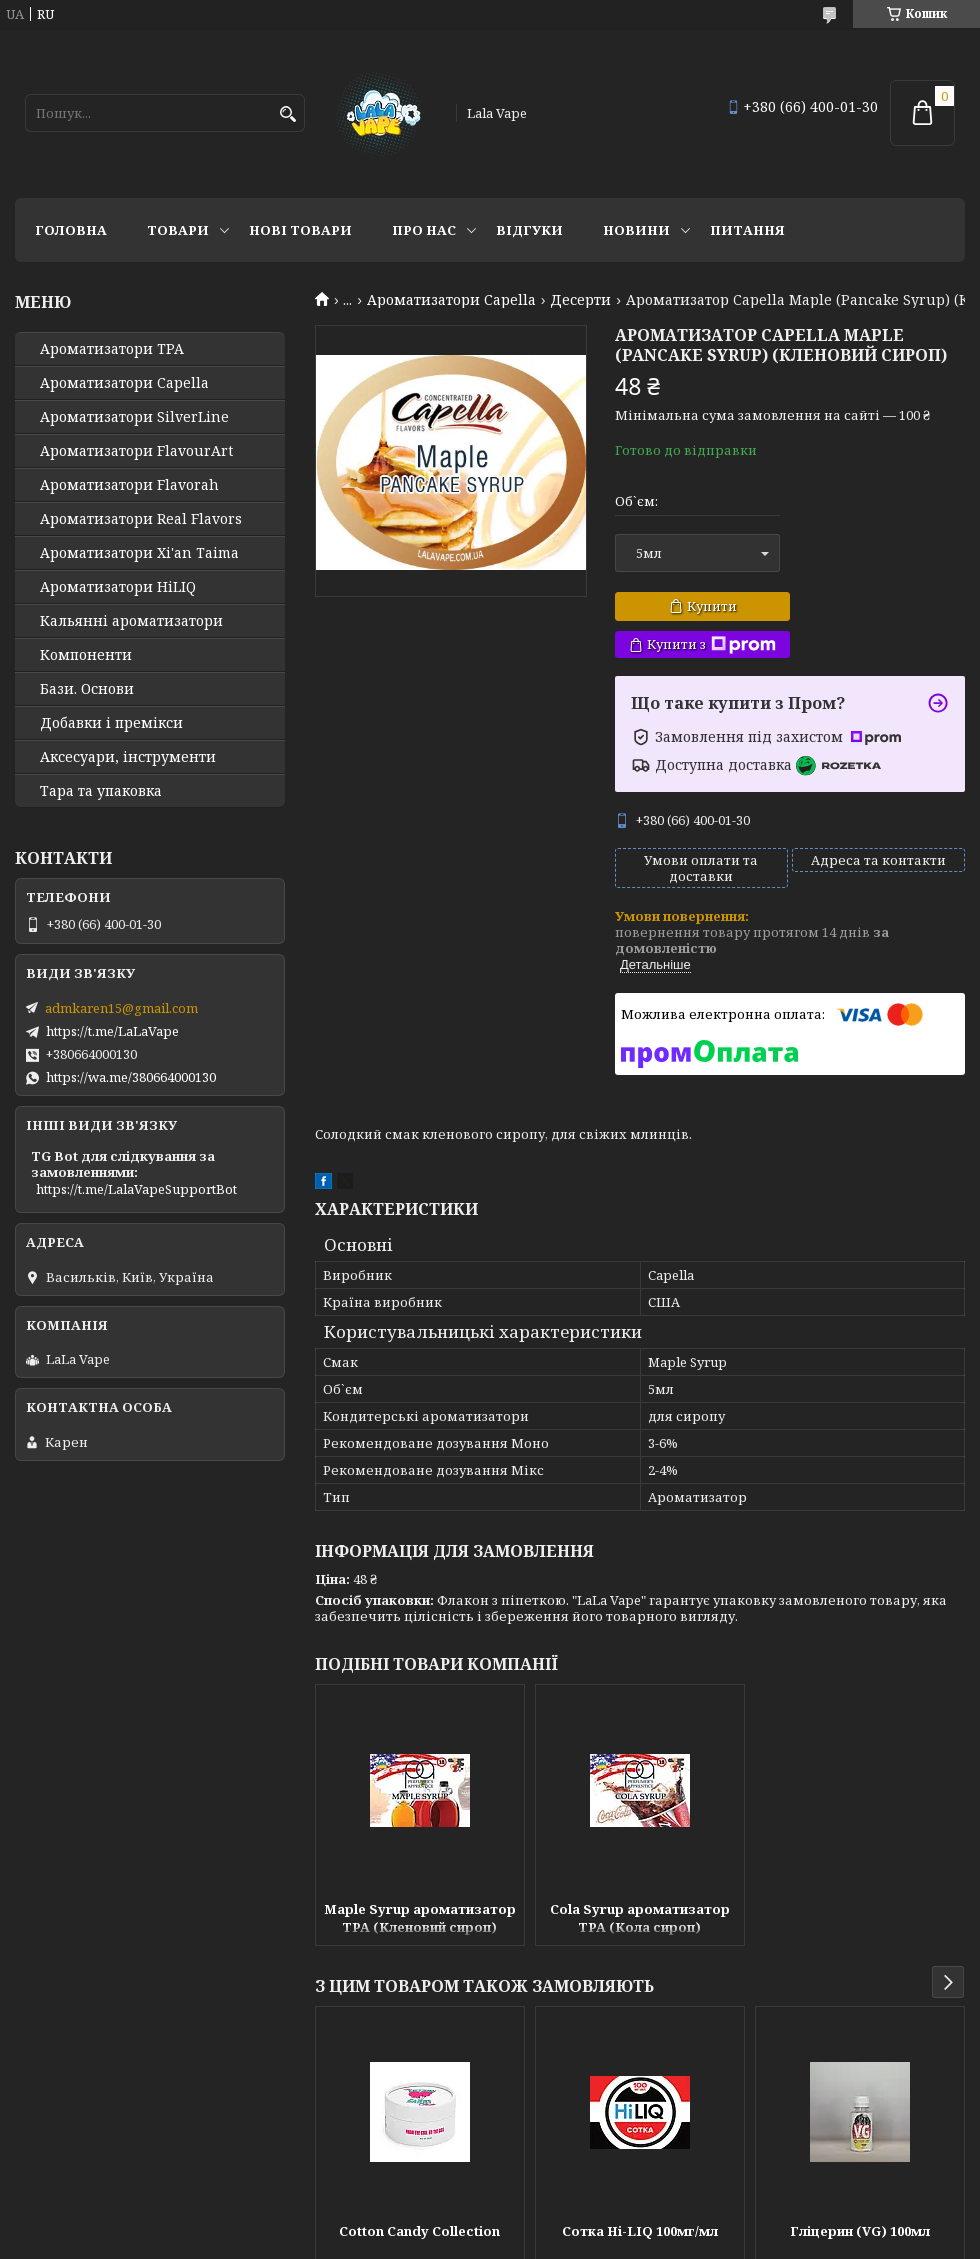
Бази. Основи (87, 689)
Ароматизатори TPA (112, 349)
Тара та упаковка (101, 791)
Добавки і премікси (111, 723)
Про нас (424, 230)
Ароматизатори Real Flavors (141, 519)
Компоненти (86, 655)
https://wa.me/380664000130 (131, 1077)
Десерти (580, 300)
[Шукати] (287, 114)
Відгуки (529, 230)
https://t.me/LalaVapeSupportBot (136, 1189)
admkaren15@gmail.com (121, 1008)
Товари (178, 230)
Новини (636, 230)
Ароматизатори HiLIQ (118, 587)
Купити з (711, 644)
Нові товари (300, 230)
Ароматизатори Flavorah (129, 485)
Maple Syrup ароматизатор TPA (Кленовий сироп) (420, 1918)
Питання (747, 230)
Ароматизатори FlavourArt (136, 451)
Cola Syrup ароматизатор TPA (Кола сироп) (640, 1918)
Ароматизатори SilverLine (134, 417)
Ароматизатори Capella (451, 300)
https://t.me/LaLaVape (112, 1031)
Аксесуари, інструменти (128, 757)
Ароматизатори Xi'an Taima (139, 553)
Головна (71, 230)
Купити (712, 606)
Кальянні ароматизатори (131, 621)
